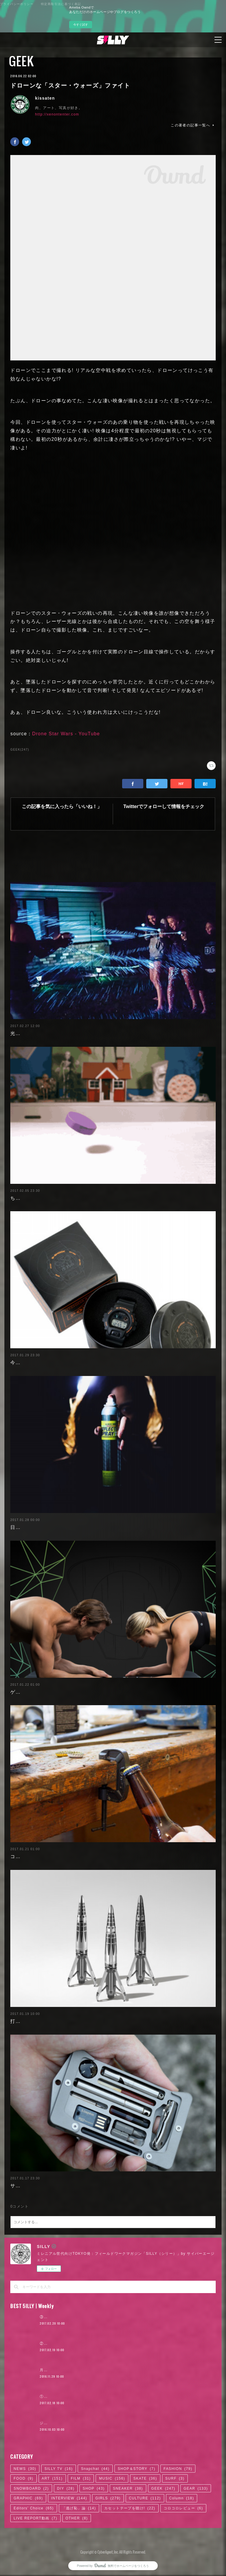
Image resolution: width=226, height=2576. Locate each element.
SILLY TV (58, 2469)
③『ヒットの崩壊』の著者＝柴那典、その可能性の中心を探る (95, 2317)
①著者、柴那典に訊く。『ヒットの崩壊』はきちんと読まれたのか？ (101, 2396)
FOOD (23, 2478)
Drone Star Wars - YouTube (66, 733)
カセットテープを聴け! (129, 2508)
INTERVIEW (69, 2498)
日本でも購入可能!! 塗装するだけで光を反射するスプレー (77, 1527)
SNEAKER (128, 2488)
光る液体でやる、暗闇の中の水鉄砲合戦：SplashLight (73, 1033)
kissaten (45, 98)
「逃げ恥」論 (79, 2508)
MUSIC (112, 2478)
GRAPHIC (28, 2498)
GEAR (196, 2488)
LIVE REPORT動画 (35, 2518)
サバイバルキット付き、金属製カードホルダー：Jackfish (76, 2185)
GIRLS (108, 2498)
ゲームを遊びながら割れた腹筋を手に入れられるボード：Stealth (85, 1692)
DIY (65, 2488)
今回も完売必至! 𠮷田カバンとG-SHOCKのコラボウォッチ (78, 1362)
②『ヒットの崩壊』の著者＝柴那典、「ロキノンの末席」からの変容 (101, 2343)
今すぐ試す (80, 24)
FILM (81, 2478)
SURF (175, 2478)
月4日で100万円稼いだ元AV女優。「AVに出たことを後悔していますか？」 (107, 2370)
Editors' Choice (34, 2508)
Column (181, 2498)
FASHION (178, 2469)
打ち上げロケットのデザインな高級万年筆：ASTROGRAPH (80, 2021)
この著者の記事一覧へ (193, 125)
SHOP (94, 2488)
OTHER (77, 2518)
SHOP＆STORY (136, 2469)
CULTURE (145, 2498)
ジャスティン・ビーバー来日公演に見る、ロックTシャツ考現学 (96, 2423)
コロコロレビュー (183, 2508)
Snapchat (95, 2469)
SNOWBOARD (31, 2488)
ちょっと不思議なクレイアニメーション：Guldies (68, 1198)
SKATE (145, 2478)
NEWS (25, 2469)
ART (52, 2478)
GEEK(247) (19, 749)
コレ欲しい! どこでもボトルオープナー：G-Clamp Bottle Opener (87, 1856)
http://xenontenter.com (57, 114)
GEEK (21, 61)
